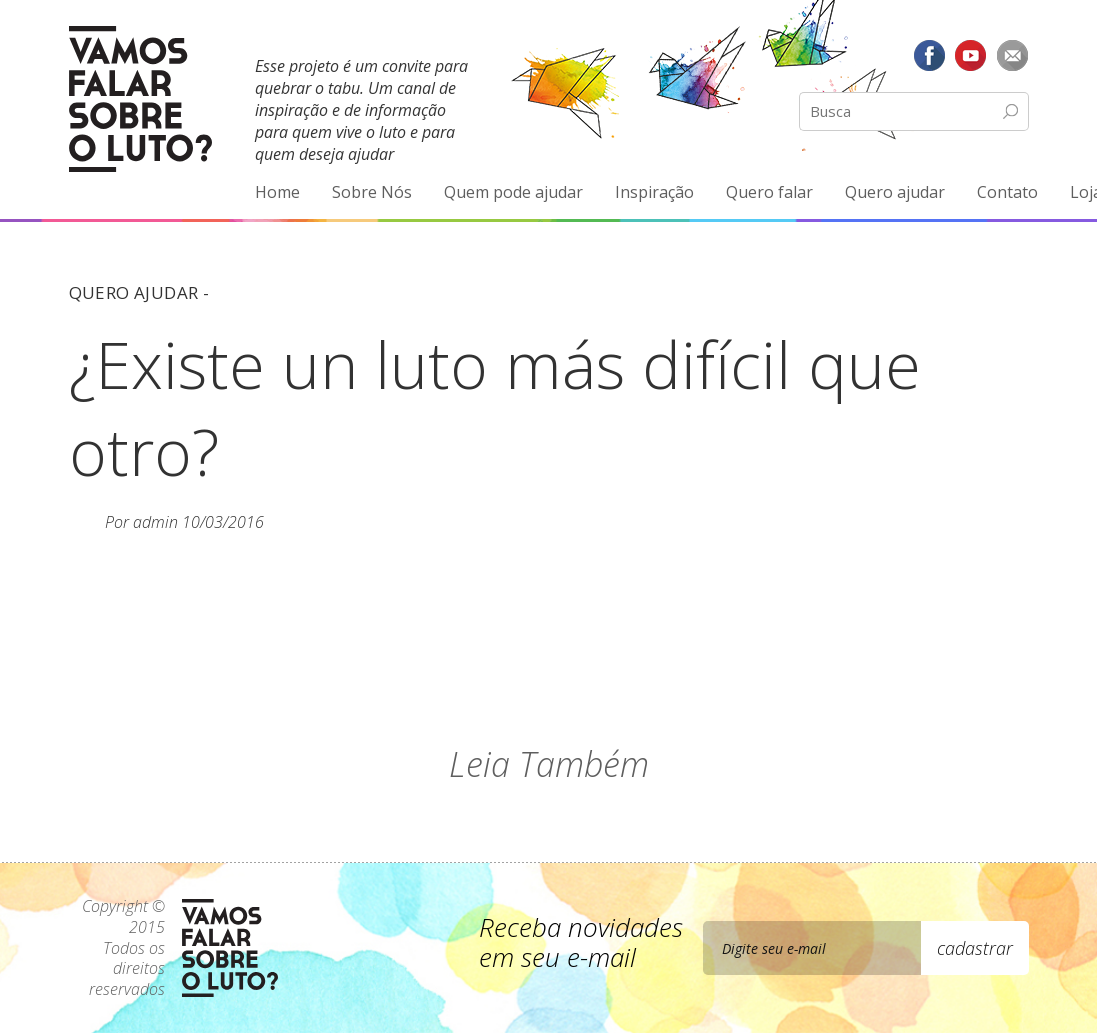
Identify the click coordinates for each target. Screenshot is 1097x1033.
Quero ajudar (895, 192)
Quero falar (769, 192)
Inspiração (654, 192)
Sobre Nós (372, 192)
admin (155, 522)
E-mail (1013, 55)
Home (277, 192)
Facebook (929, 55)
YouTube (971, 55)
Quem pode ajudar (513, 192)
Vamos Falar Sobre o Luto (140, 99)
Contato (1007, 192)
